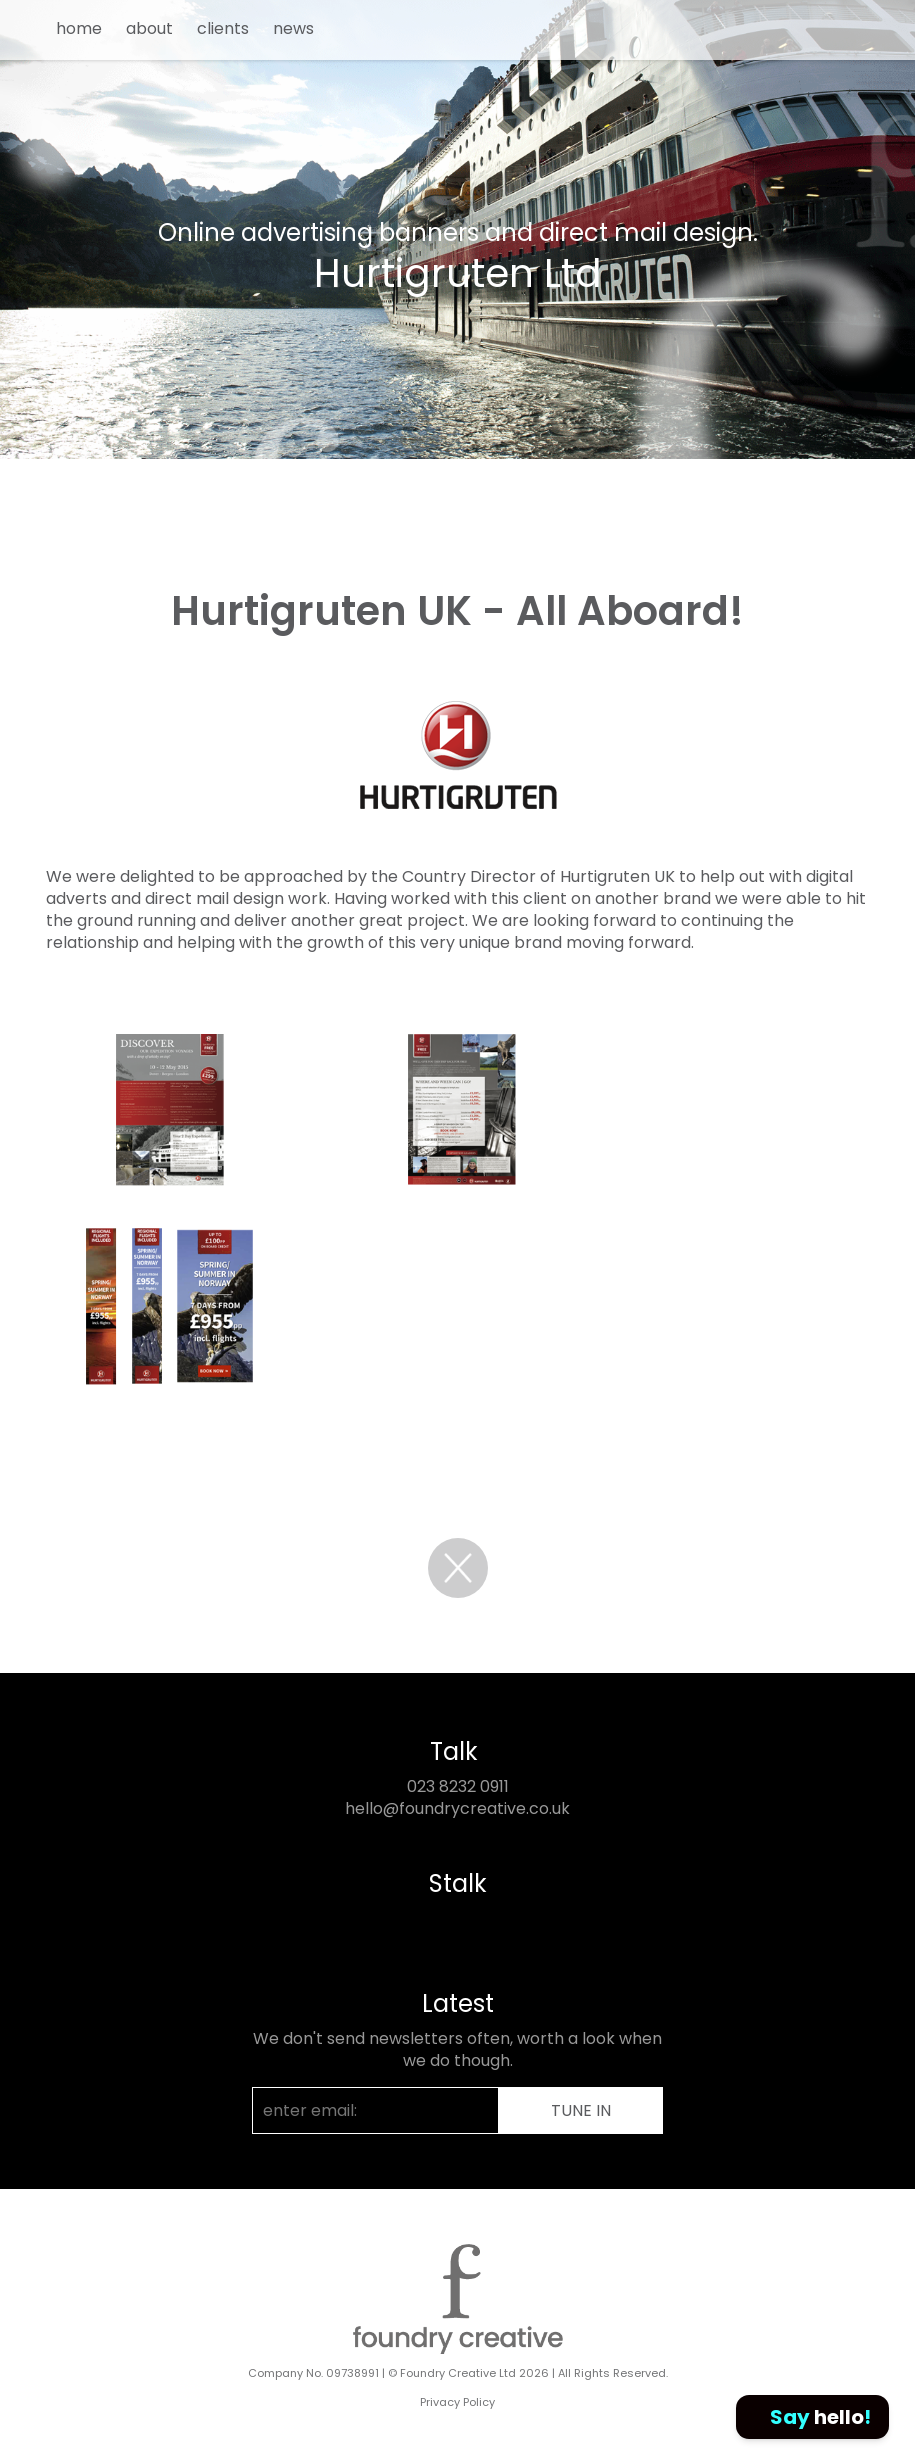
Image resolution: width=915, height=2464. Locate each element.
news (293, 28)
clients (223, 28)
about (149, 28)
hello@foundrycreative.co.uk (457, 1808)
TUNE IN (581, 2110)
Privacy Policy (457, 2402)
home (79, 28)
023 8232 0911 (458, 1786)
